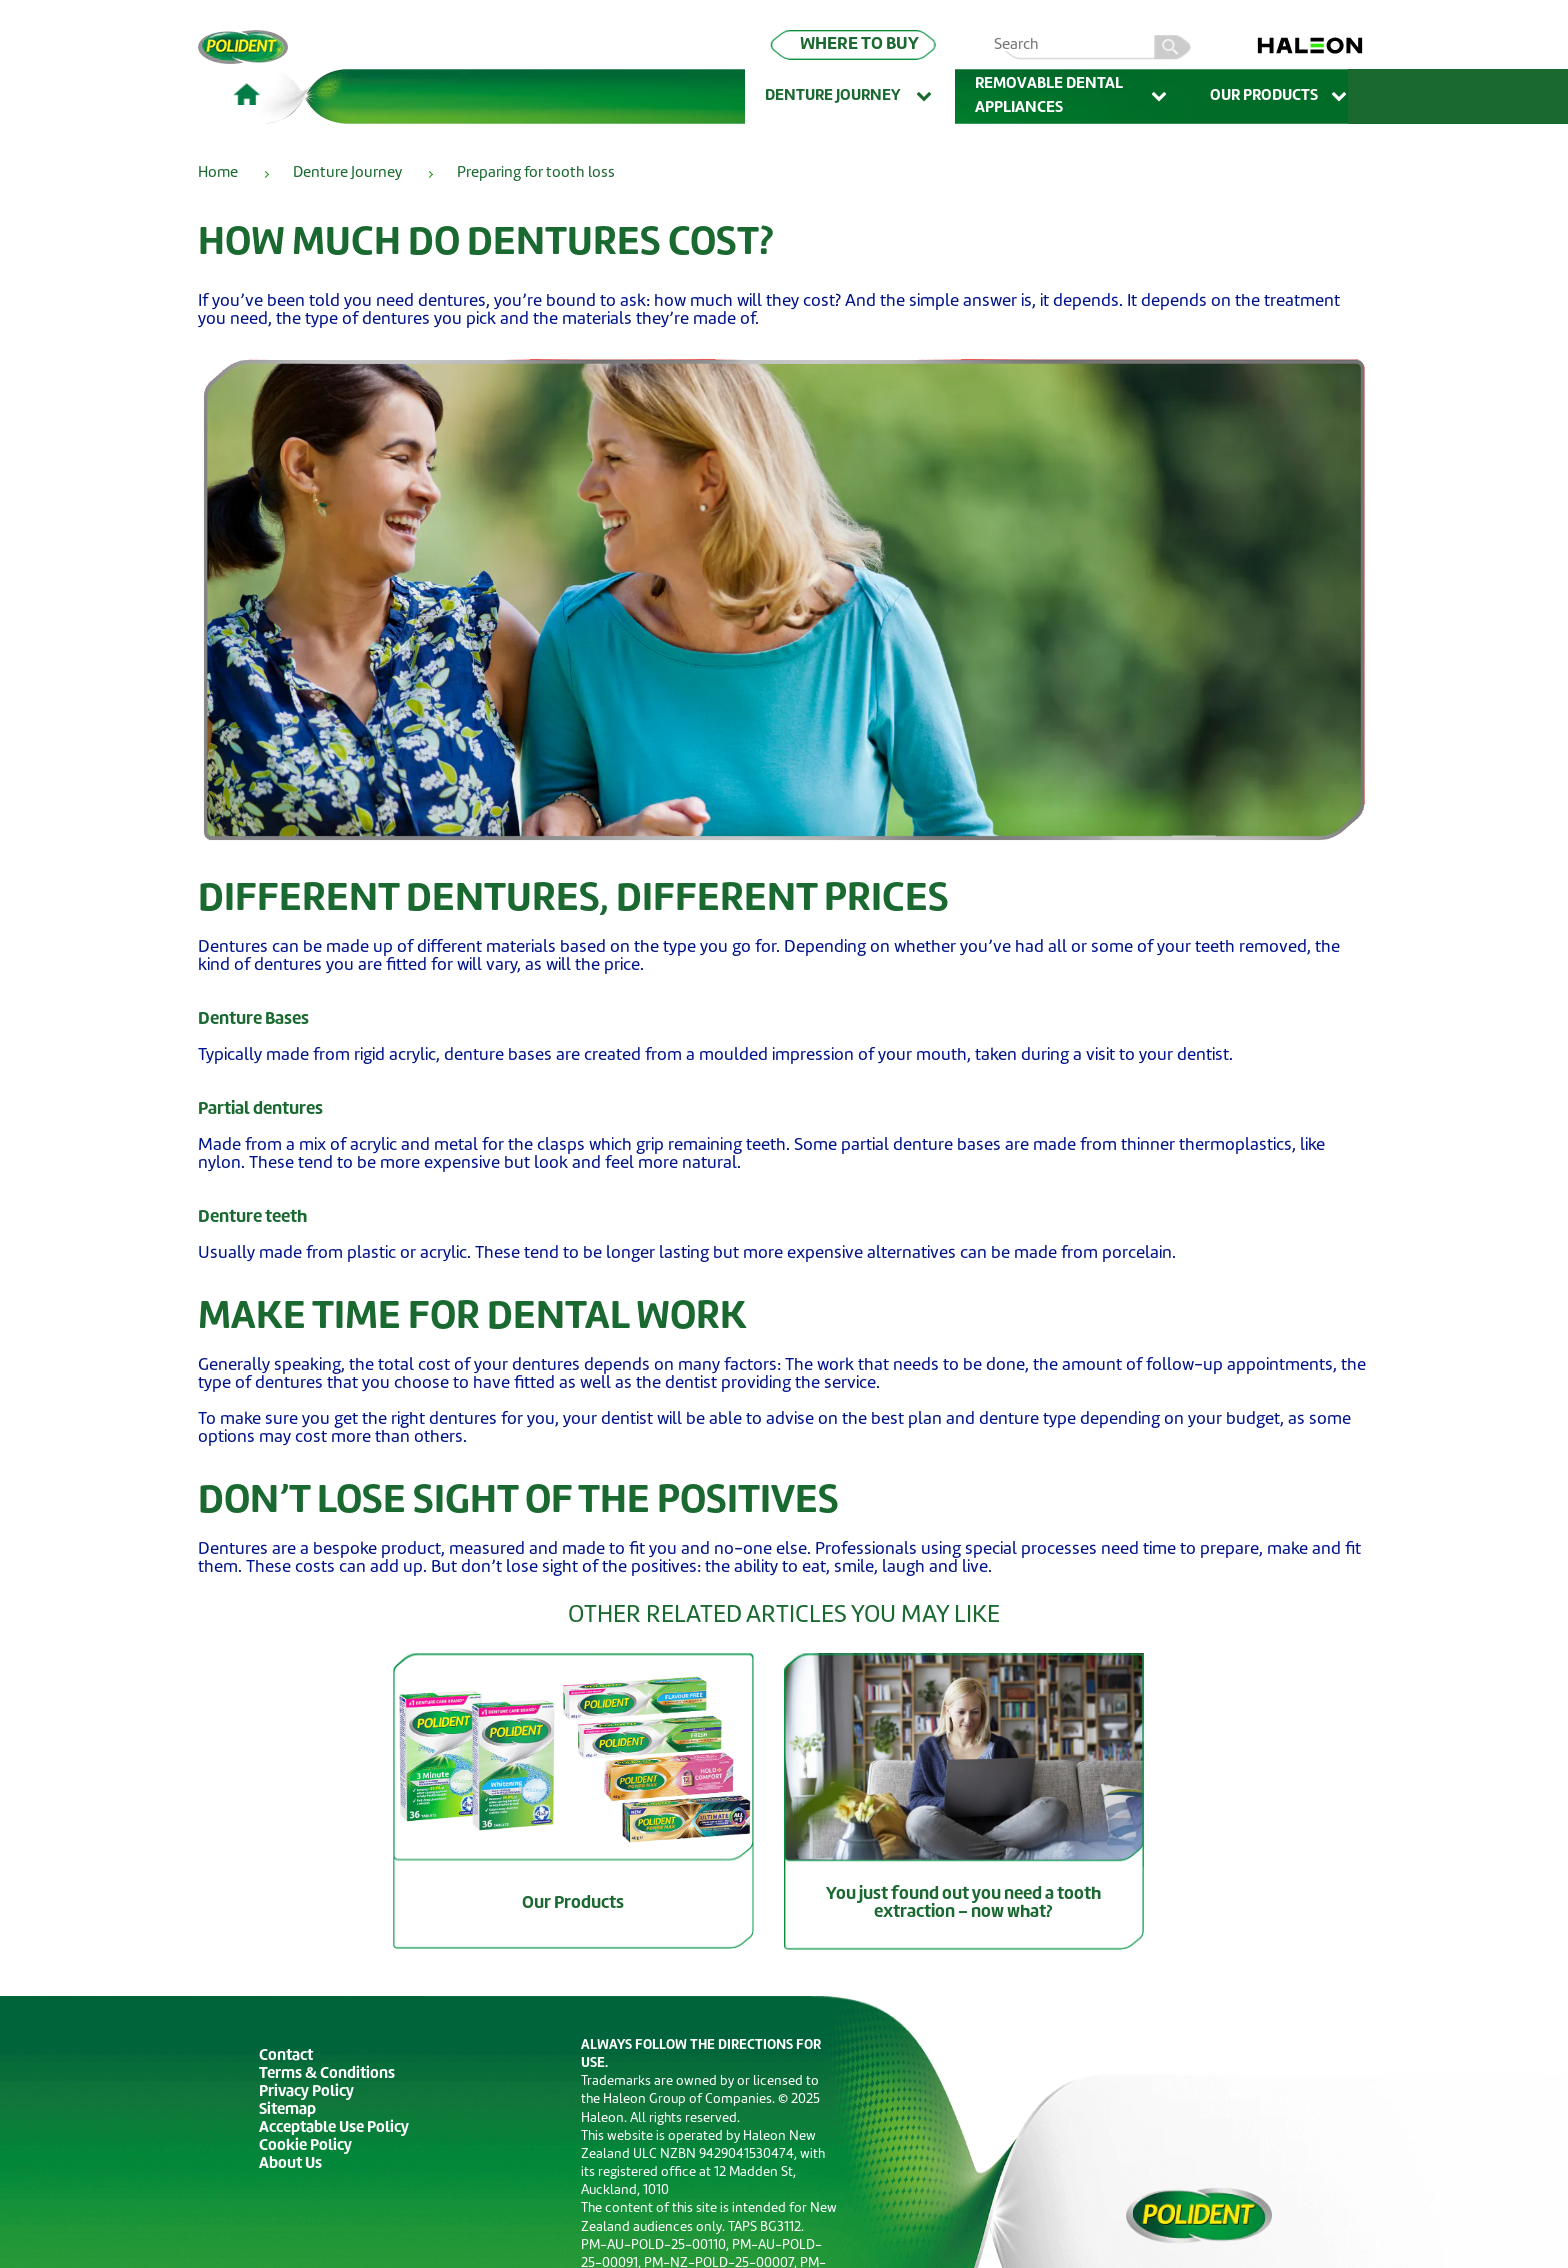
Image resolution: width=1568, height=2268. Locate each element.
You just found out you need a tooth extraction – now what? (963, 1903)
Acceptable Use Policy (334, 2128)
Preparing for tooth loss (536, 173)
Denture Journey (850, 97)
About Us (290, 2164)
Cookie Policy (305, 2146)
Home (218, 173)
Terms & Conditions (327, 2074)
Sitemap (287, 2110)
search (1173, 44)
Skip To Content (46, 41)
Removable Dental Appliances (1072, 96)
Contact (286, 2056)
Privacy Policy (306, 2092)
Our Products (1280, 97)
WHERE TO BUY (859, 44)
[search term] (1101, 46)
